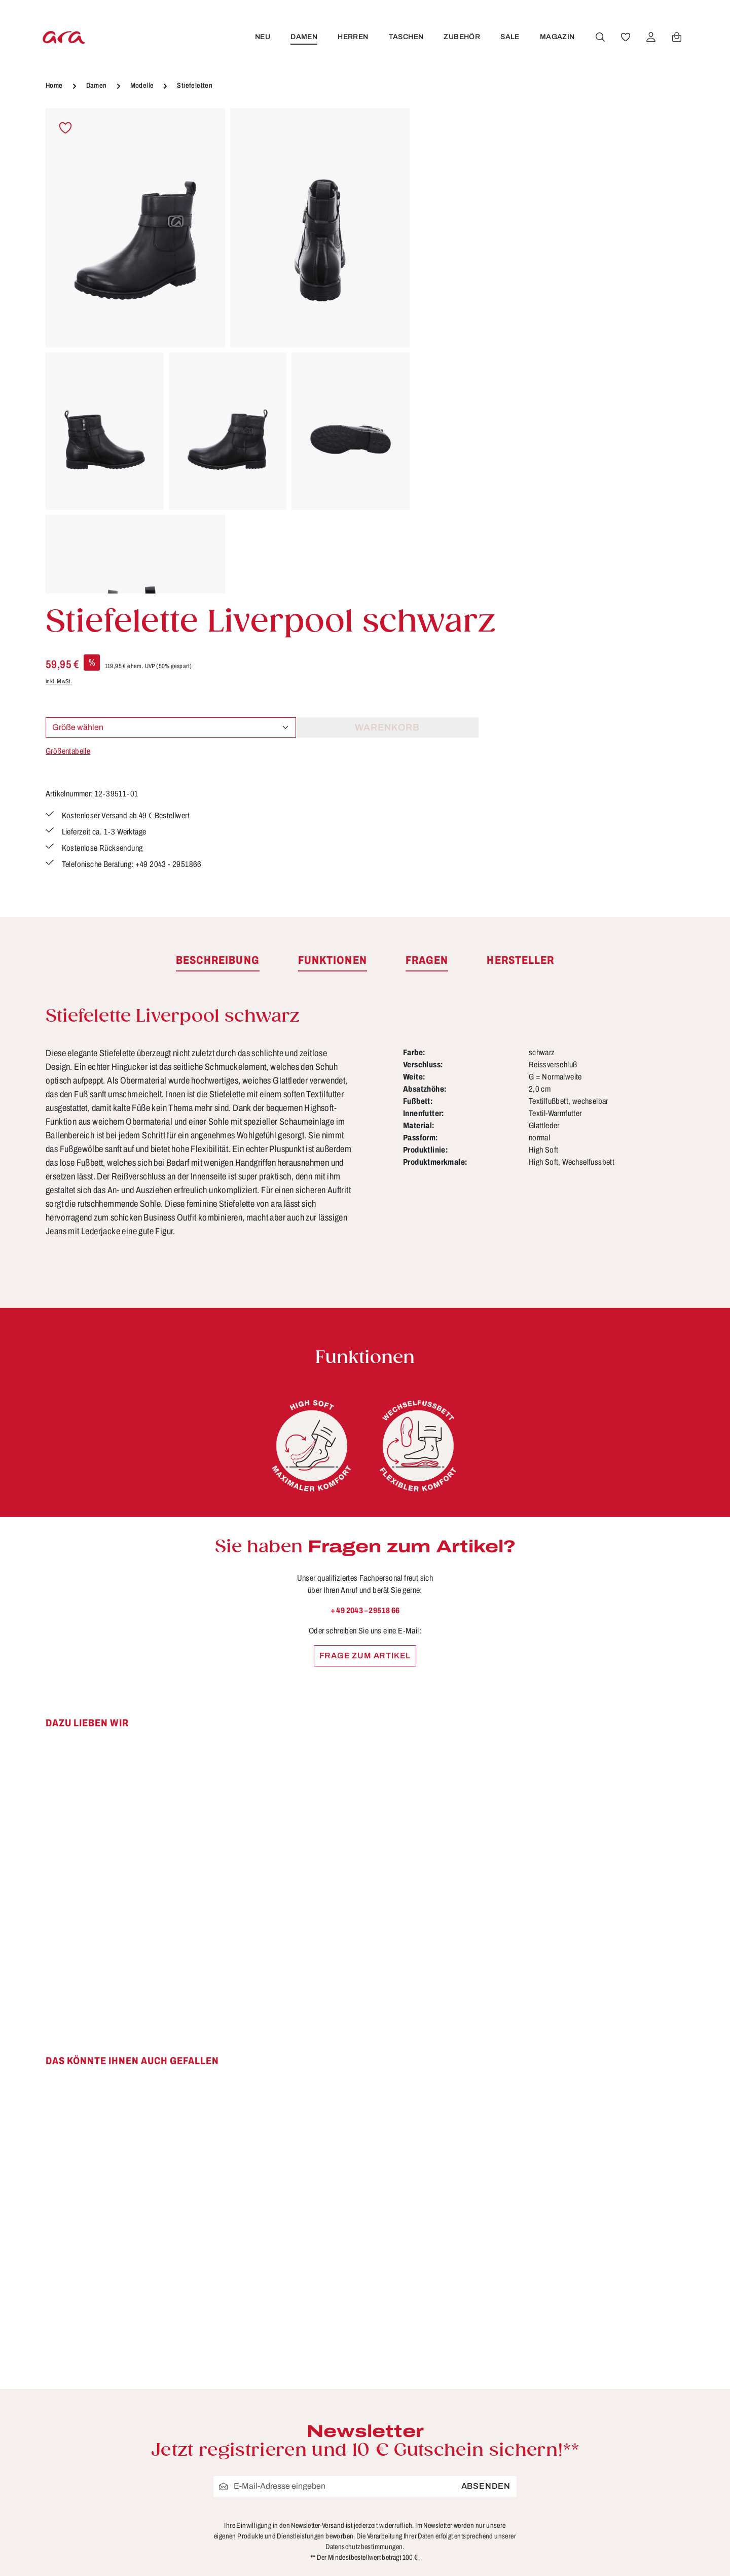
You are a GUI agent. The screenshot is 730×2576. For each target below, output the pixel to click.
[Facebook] (606, 2431)
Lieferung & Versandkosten (322, 2507)
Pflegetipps (288, 2526)
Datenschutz (456, 2451)
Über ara (448, 2526)
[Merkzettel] (624, 37)
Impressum (454, 2469)
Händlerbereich (462, 2544)
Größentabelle (452, 320)
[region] (227, 351)
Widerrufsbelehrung (471, 2488)
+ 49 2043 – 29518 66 (365, 1329)
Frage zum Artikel (365, 1374)
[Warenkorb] (675, 37)
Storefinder (453, 2507)
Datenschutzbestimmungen (364, 2266)
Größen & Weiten (301, 2469)
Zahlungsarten (295, 2563)
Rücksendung (294, 2544)
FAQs (277, 2432)
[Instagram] (652, 2431)
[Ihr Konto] (649, 37)
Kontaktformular (154, 2506)
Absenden (485, 2205)
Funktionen (288, 2451)
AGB (440, 2432)
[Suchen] (599, 37)
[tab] (218, 680)
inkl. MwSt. (443, 250)
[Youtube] (630, 2431)
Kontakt (281, 2488)
